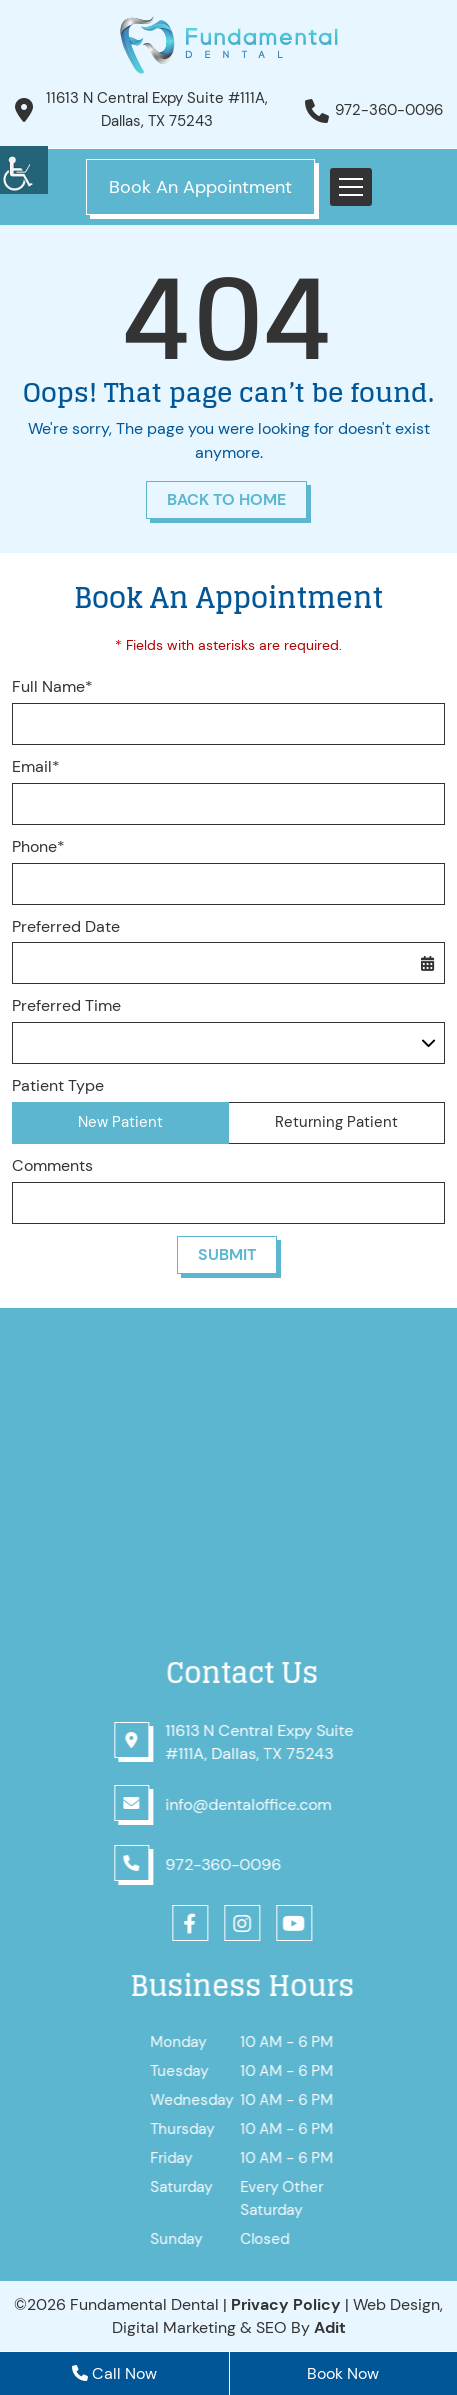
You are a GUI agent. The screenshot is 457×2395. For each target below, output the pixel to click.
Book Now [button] (343, 2373)
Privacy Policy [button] (286, 2304)
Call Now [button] (114, 2373)
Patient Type (58, 1086)
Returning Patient (336, 1122)
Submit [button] (227, 1254)
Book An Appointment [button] (200, 187)
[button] (24, 170)
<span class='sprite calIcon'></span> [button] (427, 963)
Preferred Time (66, 1006)
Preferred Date (66, 927)
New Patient (120, 1122)
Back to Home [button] (226, 499)
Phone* (38, 847)
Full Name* (52, 687)
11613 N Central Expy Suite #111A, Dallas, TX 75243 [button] (157, 109)
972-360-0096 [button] (389, 110)
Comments (52, 1166)
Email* (36, 767)
